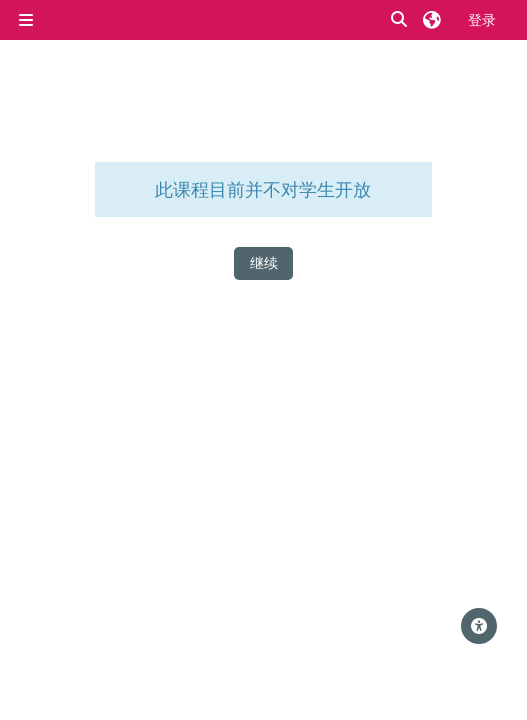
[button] (400, 20)
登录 (482, 19)
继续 (264, 262)
